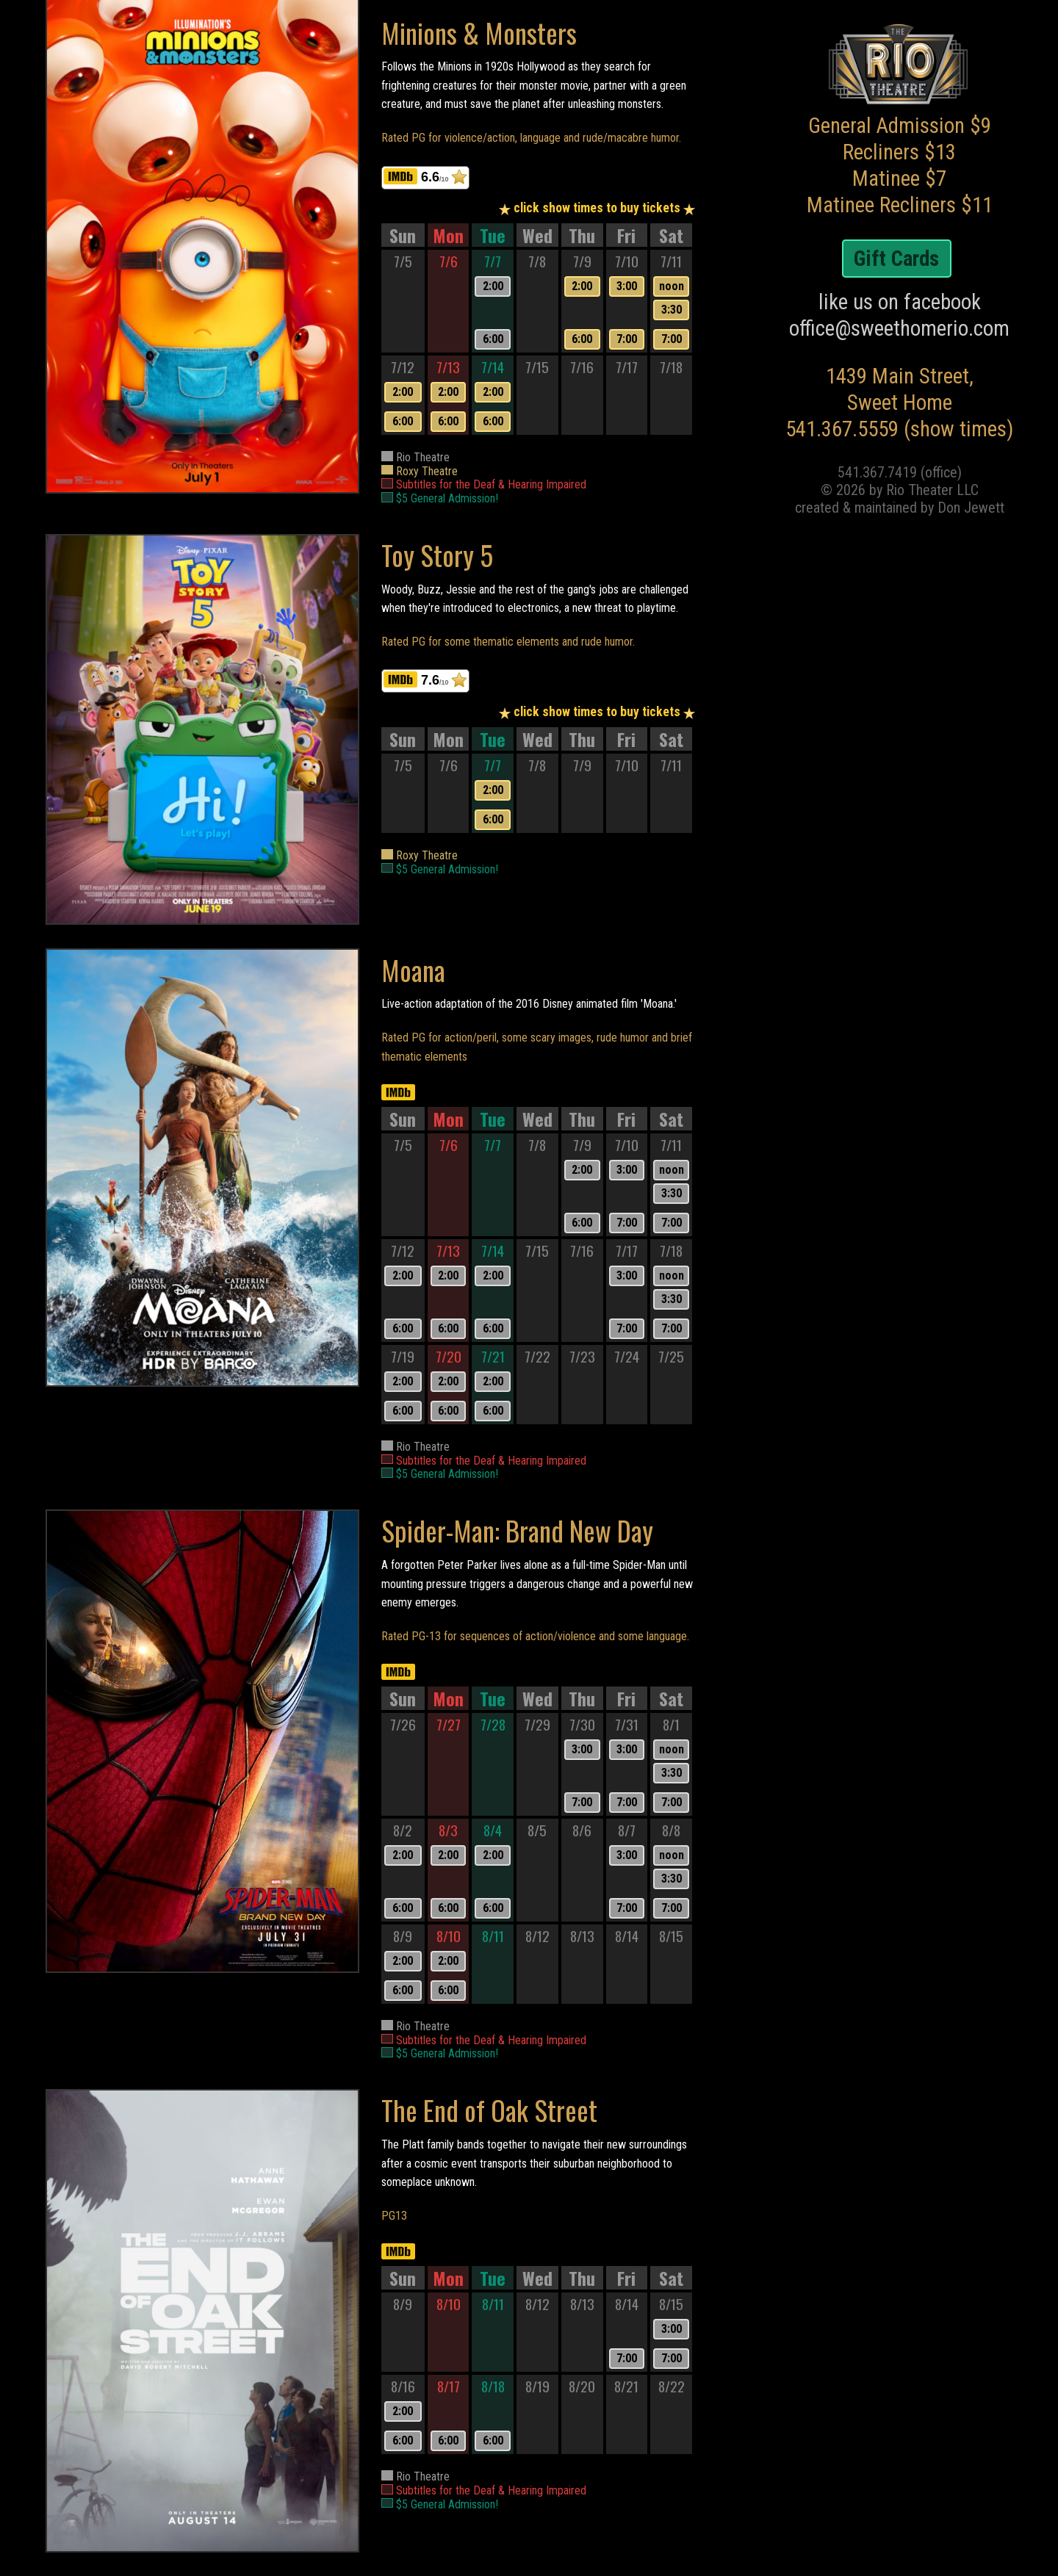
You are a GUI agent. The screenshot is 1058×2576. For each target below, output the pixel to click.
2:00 (493, 286)
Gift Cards (896, 258)
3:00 (626, 286)
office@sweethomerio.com (899, 328)
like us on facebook (899, 301)
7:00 (626, 339)
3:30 (671, 310)
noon (671, 286)
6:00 (493, 339)
